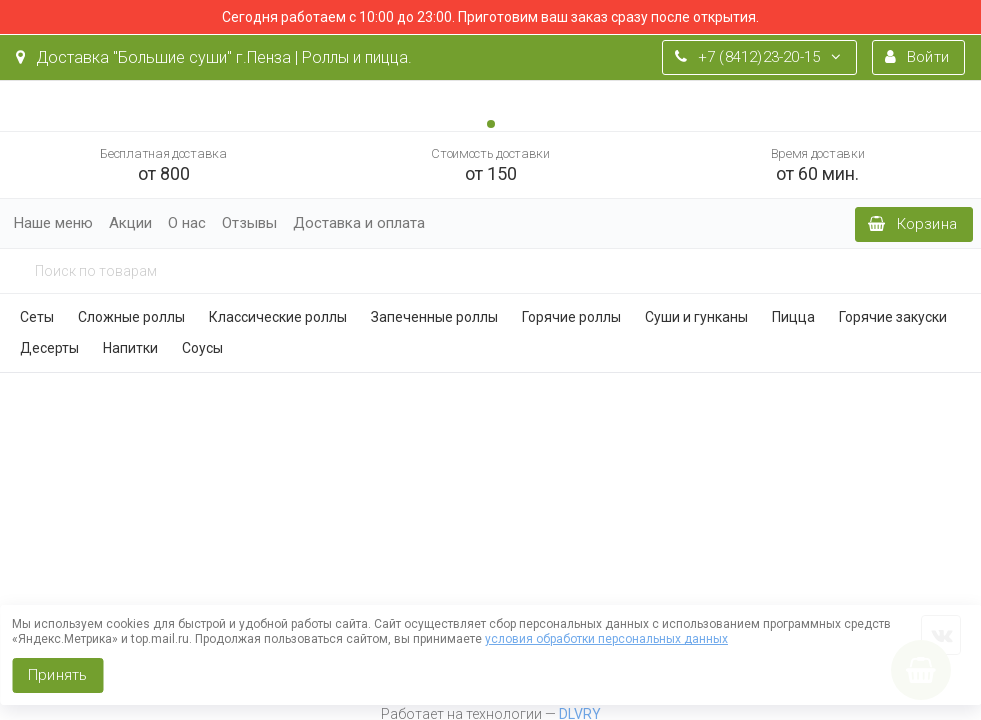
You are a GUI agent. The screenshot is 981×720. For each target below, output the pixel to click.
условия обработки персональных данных (606, 639)
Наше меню (53, 223)
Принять (57, 675)
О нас (187, 223)
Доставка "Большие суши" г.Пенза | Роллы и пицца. (214, 57)
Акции (130, 223)
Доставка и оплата (359, 223)
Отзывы (249, 223)
